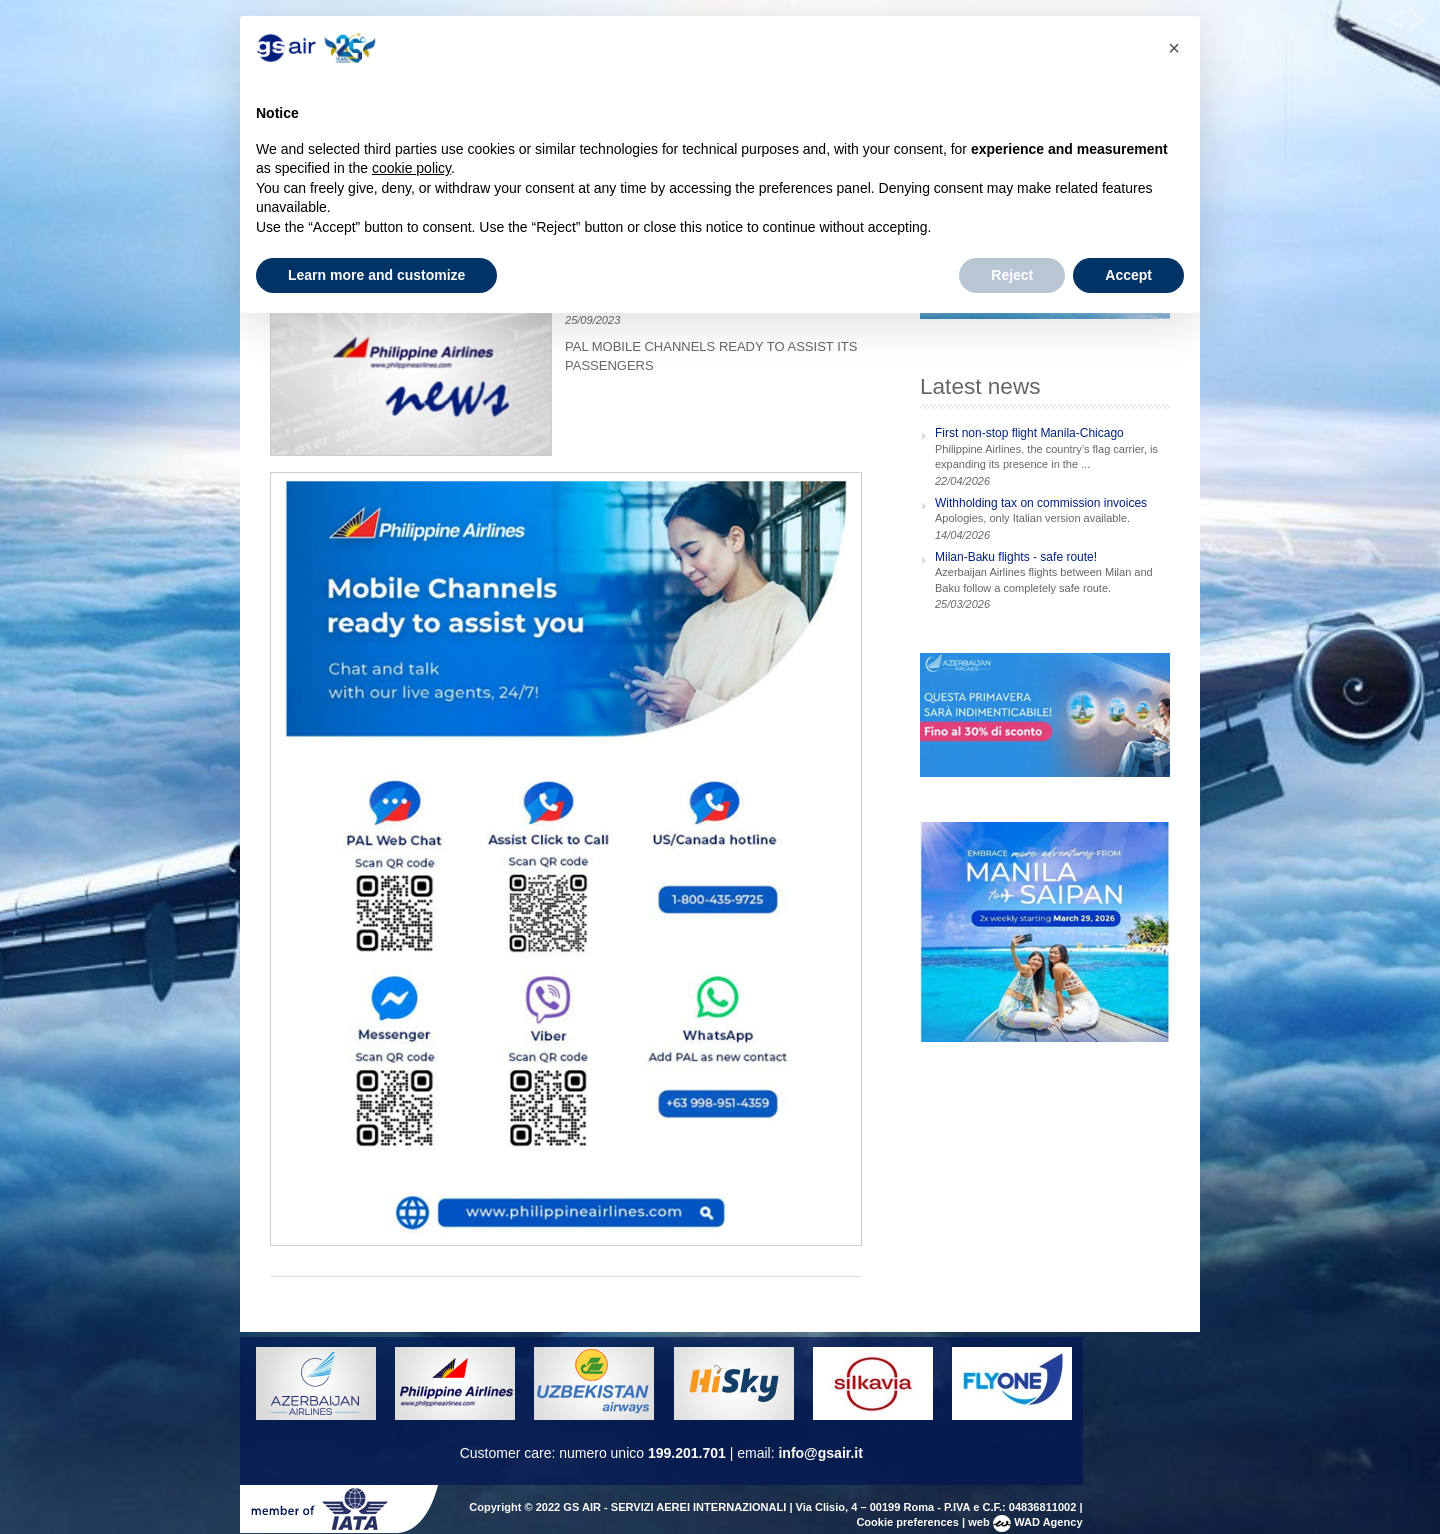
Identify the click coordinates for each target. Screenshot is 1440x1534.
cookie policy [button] (411, 168)
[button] (1174, 48)
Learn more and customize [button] (376, 275)
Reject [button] (1012, 275)
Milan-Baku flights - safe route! (1016, 557)
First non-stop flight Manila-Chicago (1029, 433)
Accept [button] (1128, 275)
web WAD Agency (1025, 1522)
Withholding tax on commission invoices (1041, 503)
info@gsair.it (820, 1453)
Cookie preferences (907, 1522)
